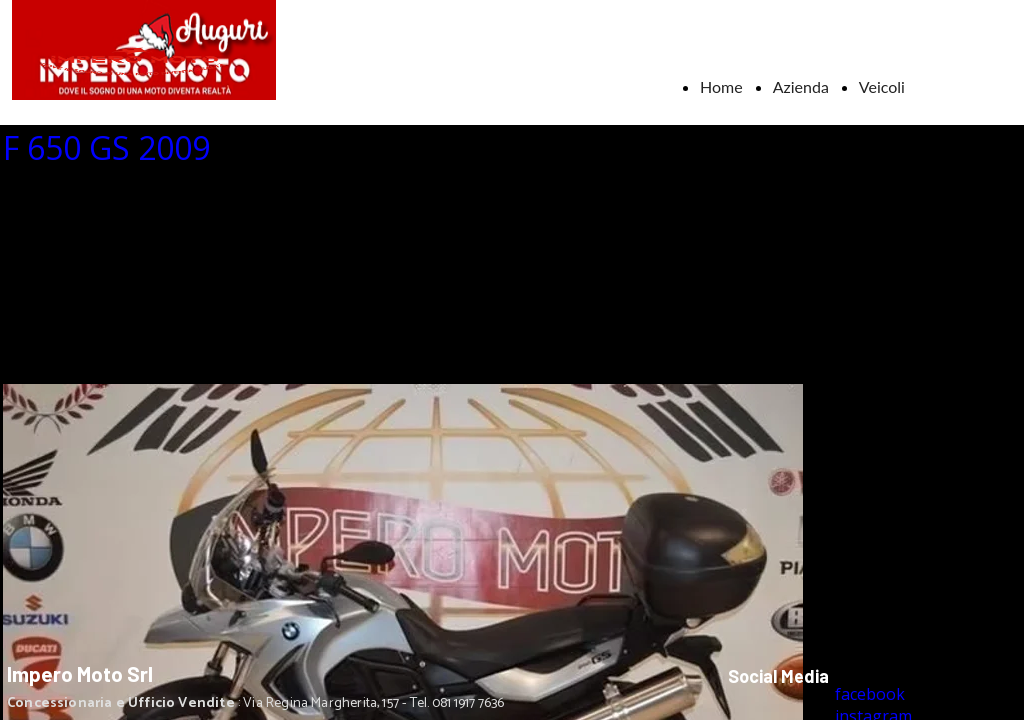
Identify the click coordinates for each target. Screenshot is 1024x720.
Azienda (801, 86)
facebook (870, 694)
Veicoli (882, 86)
